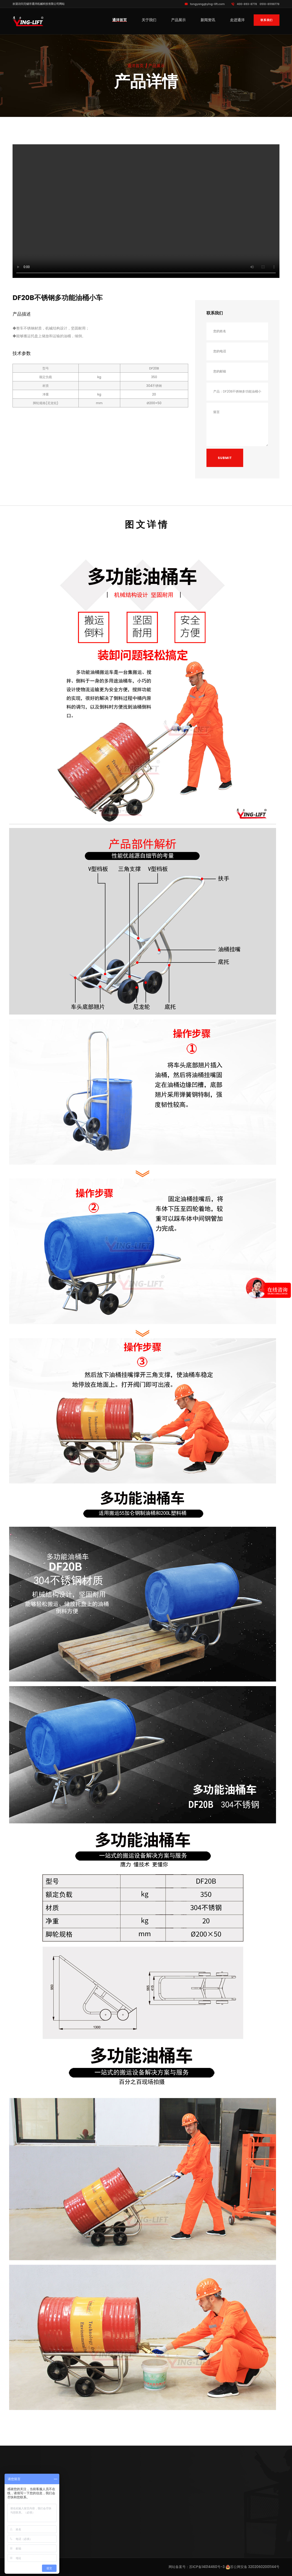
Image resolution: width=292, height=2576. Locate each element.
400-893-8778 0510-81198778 (255, 4)
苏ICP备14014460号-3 (207, 2566)
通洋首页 (119, 20)
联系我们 (267, 20)
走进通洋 (237, 20)
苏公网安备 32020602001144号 (252, 2566)
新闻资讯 (208, 20)
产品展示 (178, 20)
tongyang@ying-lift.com (205, 4)
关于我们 (149, 20)
